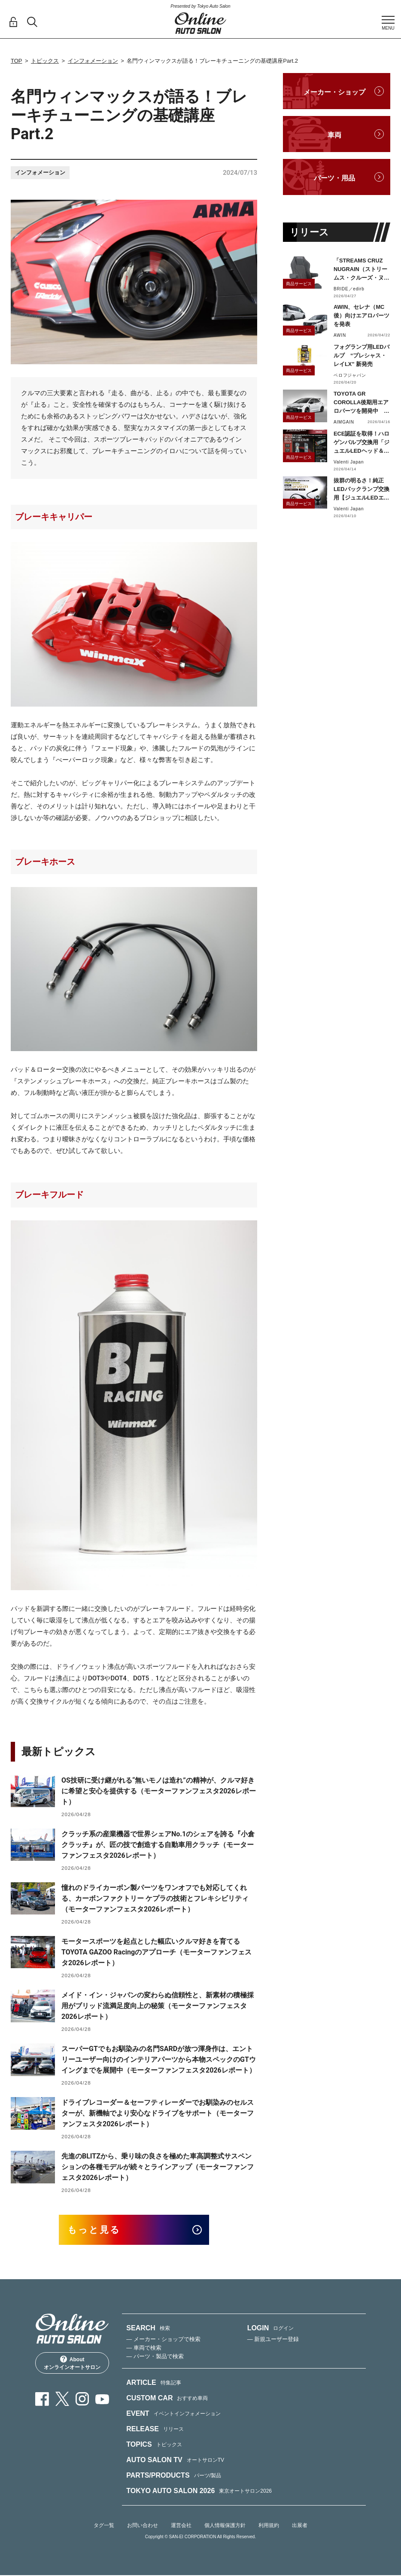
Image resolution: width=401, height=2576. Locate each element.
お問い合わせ (142, 2525)
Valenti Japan (349, 462)
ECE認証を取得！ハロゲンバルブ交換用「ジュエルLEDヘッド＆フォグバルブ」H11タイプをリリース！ (361, 442)
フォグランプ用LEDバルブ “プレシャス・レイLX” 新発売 (361, 355)
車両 (334, 135)
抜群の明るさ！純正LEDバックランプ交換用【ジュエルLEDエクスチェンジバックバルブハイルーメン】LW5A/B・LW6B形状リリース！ (361, 489)
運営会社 (181, 2525)
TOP (16, 61)
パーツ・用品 (334, 178)
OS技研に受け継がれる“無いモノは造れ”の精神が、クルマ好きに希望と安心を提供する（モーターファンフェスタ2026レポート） (158, 1791)
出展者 (299, 2525)
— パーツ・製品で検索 (155, 2357)
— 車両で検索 (143, 2348)
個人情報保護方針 (225, 2525)
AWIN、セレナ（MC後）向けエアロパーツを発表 (361, 315)
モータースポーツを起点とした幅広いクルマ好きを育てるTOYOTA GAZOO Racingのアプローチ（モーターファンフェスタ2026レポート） (156, 1952)
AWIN (340, 335)
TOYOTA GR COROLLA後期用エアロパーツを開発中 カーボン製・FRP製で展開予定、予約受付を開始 (361, 402)
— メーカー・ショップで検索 (163, 2339)
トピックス (45, 61)
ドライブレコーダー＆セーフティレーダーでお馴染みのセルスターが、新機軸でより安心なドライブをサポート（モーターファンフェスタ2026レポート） (157, 2113)
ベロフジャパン (350, 375)
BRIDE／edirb (349, 289)
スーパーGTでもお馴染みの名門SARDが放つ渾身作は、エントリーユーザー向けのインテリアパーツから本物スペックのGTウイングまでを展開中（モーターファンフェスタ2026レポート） (158, 2059)
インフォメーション (93, 61)
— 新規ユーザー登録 (273, 2339)
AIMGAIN (344, 422)
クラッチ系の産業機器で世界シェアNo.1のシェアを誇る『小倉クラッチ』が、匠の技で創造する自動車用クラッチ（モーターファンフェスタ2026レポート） (158, 1845)
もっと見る (95, 2230)
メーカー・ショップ (334, 92)
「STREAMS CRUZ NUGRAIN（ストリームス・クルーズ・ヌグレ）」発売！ (361, 269)
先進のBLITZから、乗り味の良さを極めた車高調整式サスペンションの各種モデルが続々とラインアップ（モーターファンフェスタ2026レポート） (157, 2167)
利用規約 (268, 2525)
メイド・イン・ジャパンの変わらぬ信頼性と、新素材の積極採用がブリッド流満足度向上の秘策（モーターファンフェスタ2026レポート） (157, 2006)
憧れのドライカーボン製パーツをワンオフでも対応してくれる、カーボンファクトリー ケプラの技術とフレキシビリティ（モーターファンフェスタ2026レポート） (155, 1898)
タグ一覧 (104, 2525)
